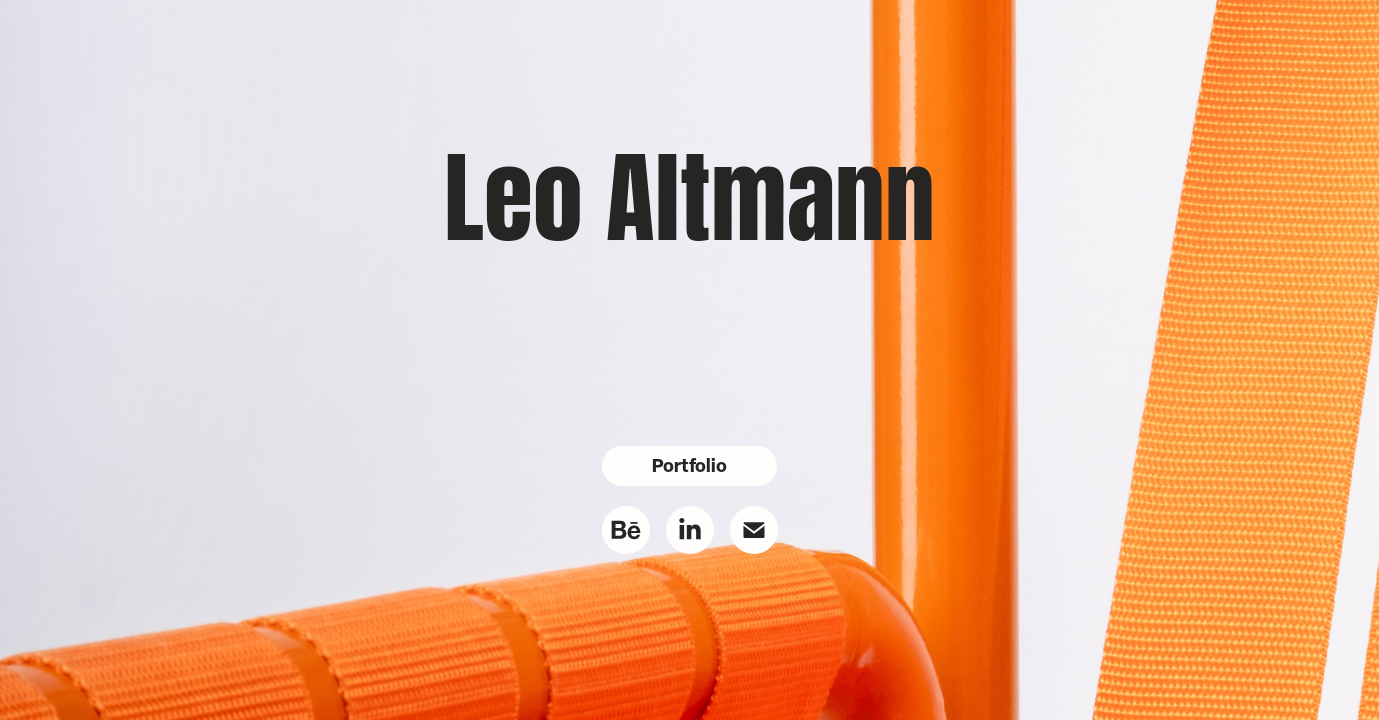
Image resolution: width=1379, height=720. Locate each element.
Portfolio (689, 465)
